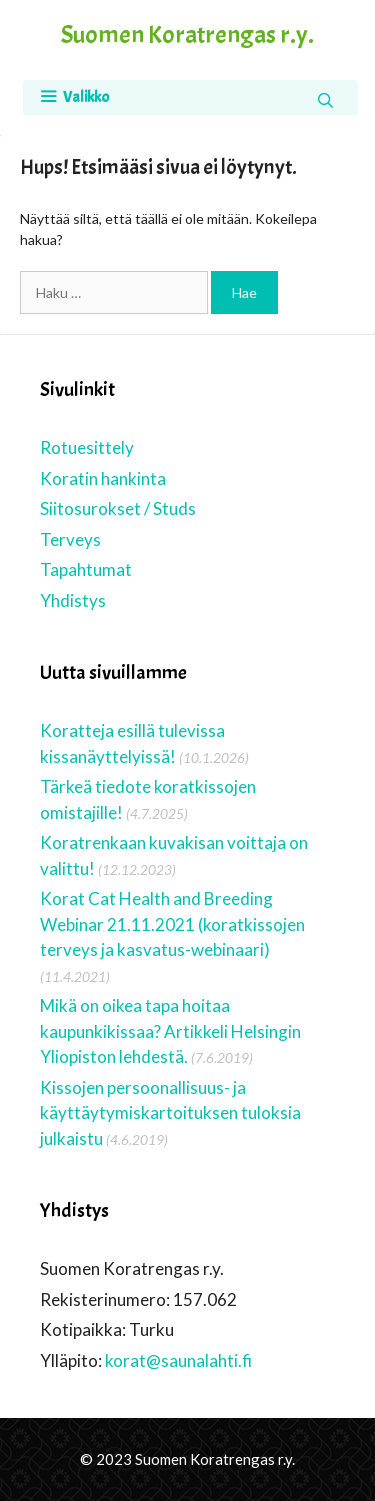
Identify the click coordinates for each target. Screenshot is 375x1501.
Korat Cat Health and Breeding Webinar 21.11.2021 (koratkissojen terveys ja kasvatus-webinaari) (172, 924)
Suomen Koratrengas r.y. (187, 35)
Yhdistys (73, 600)
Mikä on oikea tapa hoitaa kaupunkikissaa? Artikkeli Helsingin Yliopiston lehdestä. (170, 1031)
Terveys (70, 539)
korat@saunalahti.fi (178, 1360)
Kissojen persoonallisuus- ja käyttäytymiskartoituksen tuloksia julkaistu (170, 1113)
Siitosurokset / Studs (118, 508)
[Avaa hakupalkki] (325, 100)
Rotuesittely (87, 447)
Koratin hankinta (103, 478)
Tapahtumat (86, 569)
